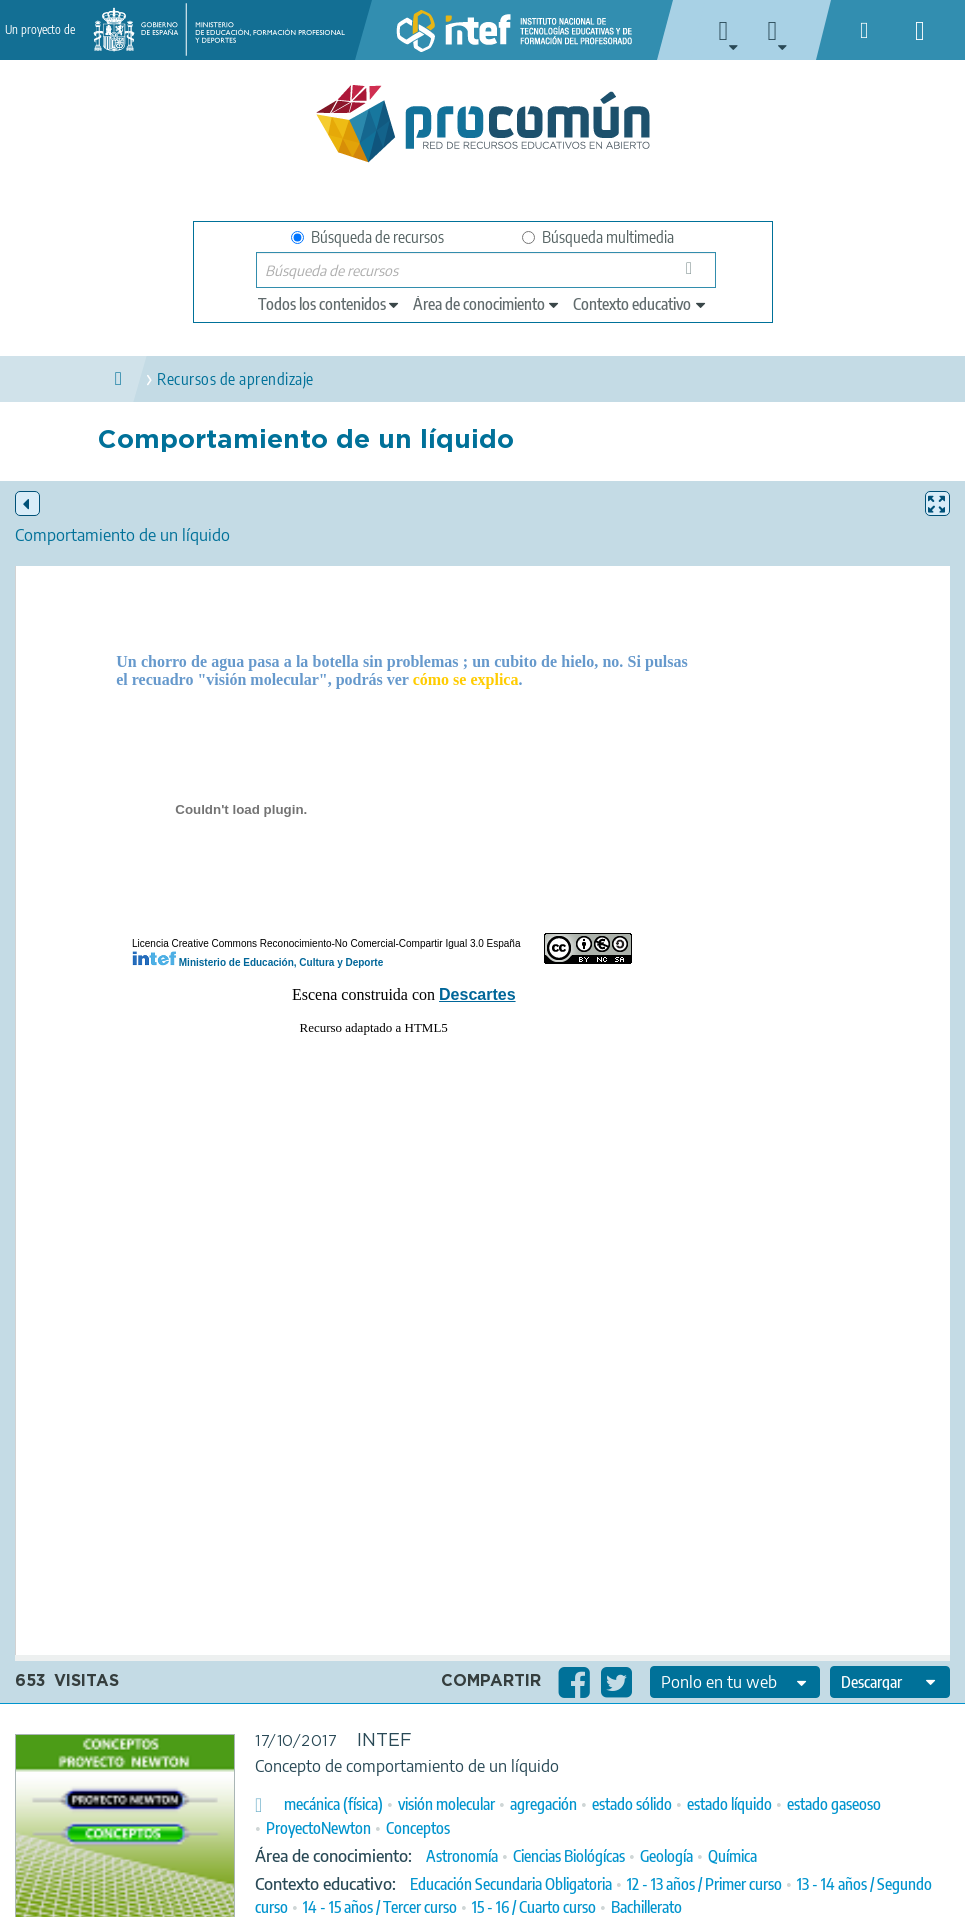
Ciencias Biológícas (569, 1856)
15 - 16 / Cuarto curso (534, 1907)
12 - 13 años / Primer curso (704, 1884)
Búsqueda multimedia (598, 237)
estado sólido (632, 1804)
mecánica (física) (333, 1804)
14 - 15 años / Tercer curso (380, 1907)
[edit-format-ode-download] (890, 1682)
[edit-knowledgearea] (487, 304)
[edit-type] (329, 304)
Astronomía (462, 1856)
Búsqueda (694, 274)
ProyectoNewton (318, 1828)
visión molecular (446, 1804)
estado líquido (729, 1804)
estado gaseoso (834, 1804)
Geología (666, 1856)
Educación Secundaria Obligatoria (511, 1884)
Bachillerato (646, 1907)
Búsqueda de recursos (367, 237)
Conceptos (418, 1828)
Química (732, 1856)
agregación (543, 1804)
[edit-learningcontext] (640, 304)
